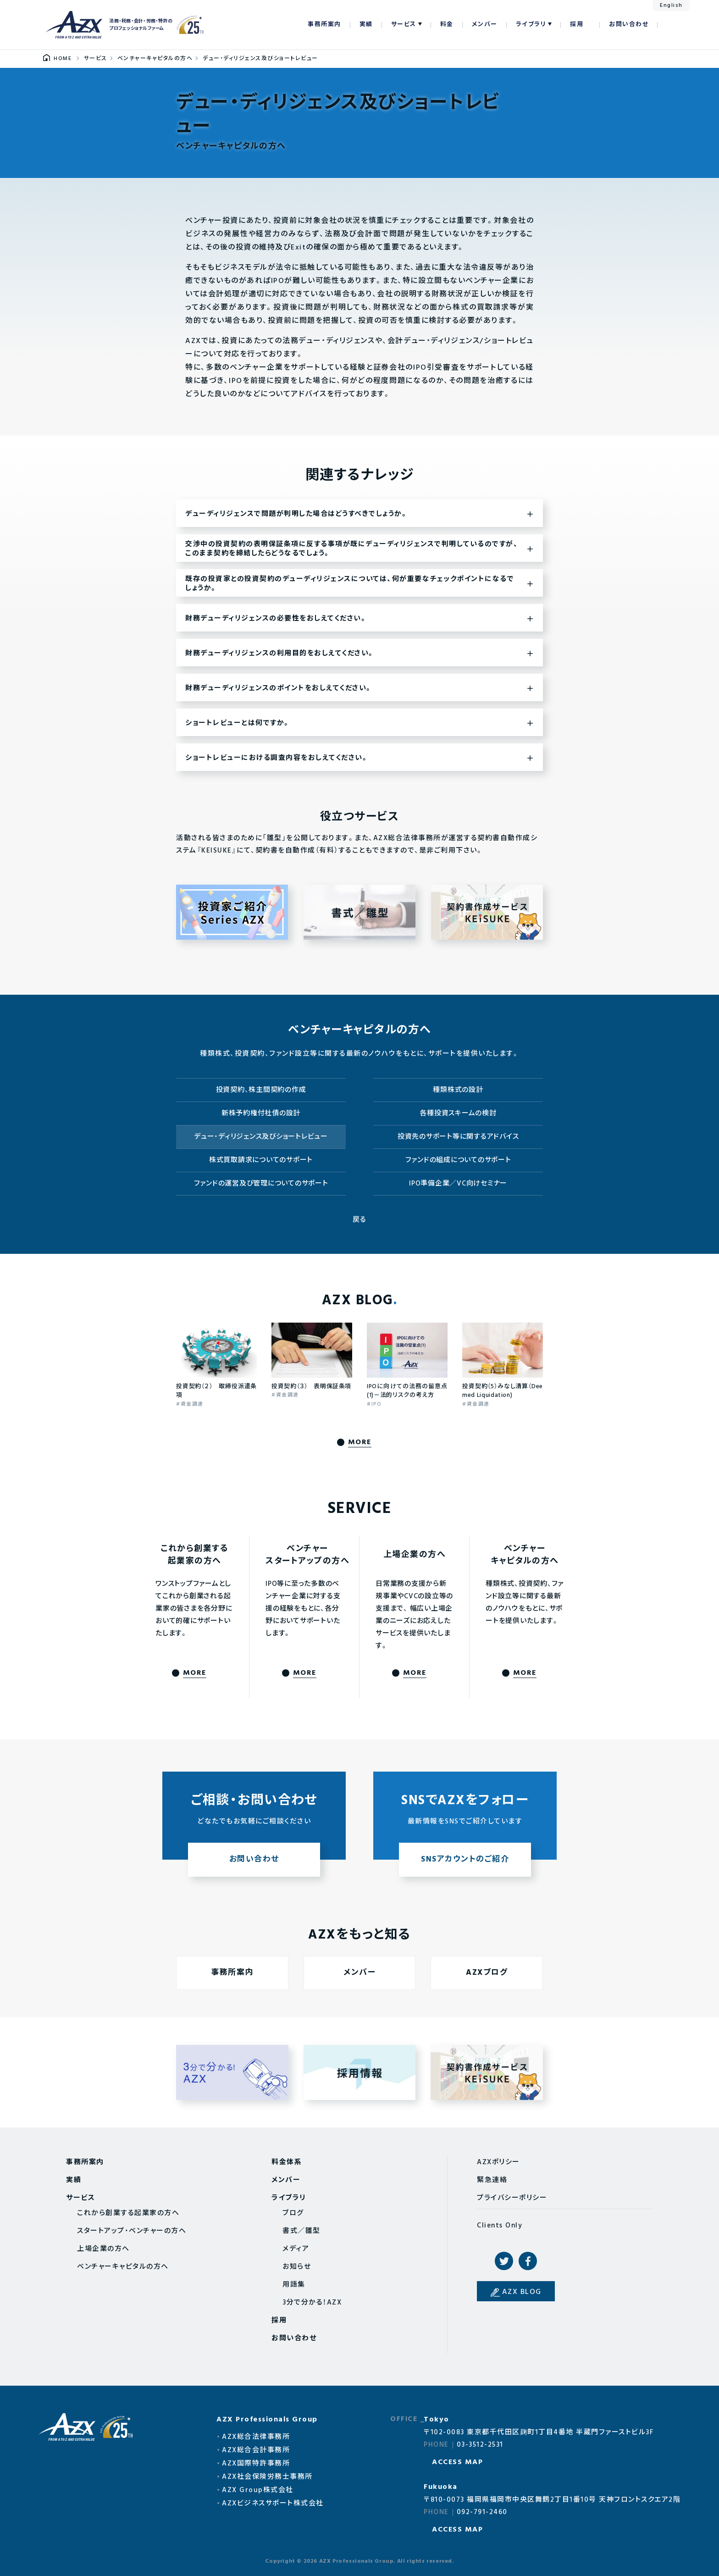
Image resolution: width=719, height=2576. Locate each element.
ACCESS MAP (457, 2462)
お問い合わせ (628, 24)
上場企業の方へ (103, 2249)
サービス (403, 24)
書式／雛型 (301, 2231)
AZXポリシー (498, 2162)
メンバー (485, 24)
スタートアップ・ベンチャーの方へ (131, 2231)
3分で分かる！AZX (312, 2302)
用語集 (293, 2284)
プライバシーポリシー (512, 2198)
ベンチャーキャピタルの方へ (123, 2266)
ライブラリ (531, 24)
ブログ (293, 2213)
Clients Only (499, 2225)
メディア (295, 2249)
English (671, 5)
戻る (360, 1219)
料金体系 (286, 2162)
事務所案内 (324, 24)
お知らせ (296, 2266)
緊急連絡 (492, 2180)
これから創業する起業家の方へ (128, 2213)
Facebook (528, 2261)
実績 (366, 24)
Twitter (504, 2261)
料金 (447, 24)
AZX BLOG (522, 2292)
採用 (576, 24)
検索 (669, 25)
